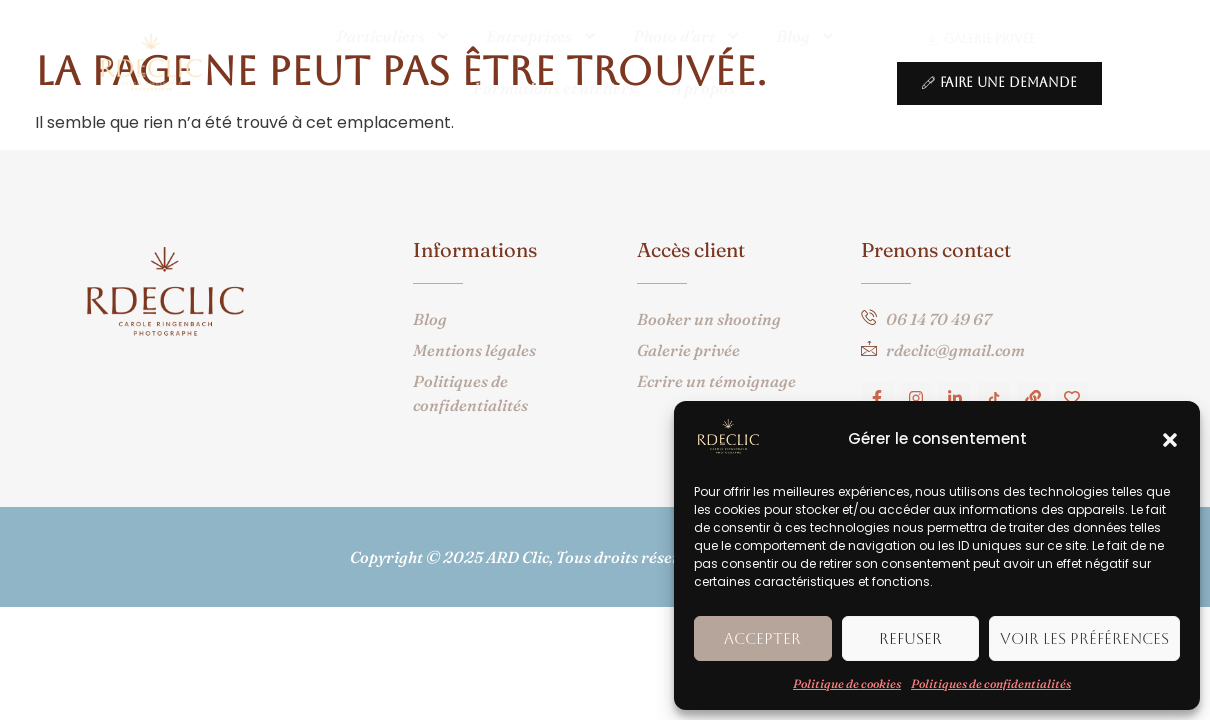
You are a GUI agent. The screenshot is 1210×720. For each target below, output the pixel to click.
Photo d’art (687, 36)
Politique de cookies (847, 683)
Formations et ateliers (554, 88)
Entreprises (542, 36)
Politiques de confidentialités (991, 683)
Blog (806, 36)
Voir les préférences (1084, 638)
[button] (1170, 440)
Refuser (910, 638)
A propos (703, 88)
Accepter (762, 638)
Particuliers (393, 36)
